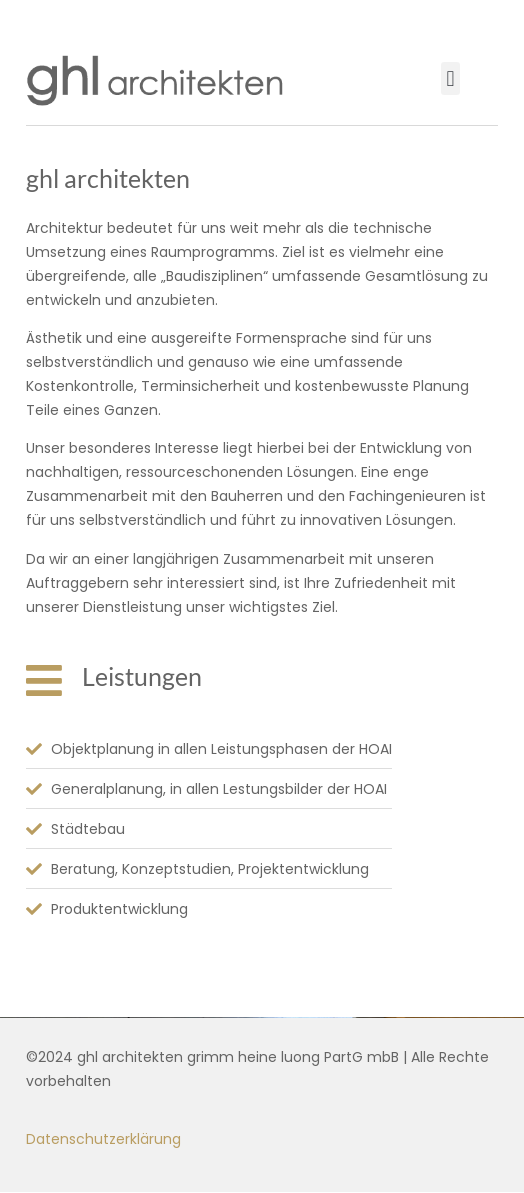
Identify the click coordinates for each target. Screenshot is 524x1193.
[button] (450, 78)
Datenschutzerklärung (103, 1139)
